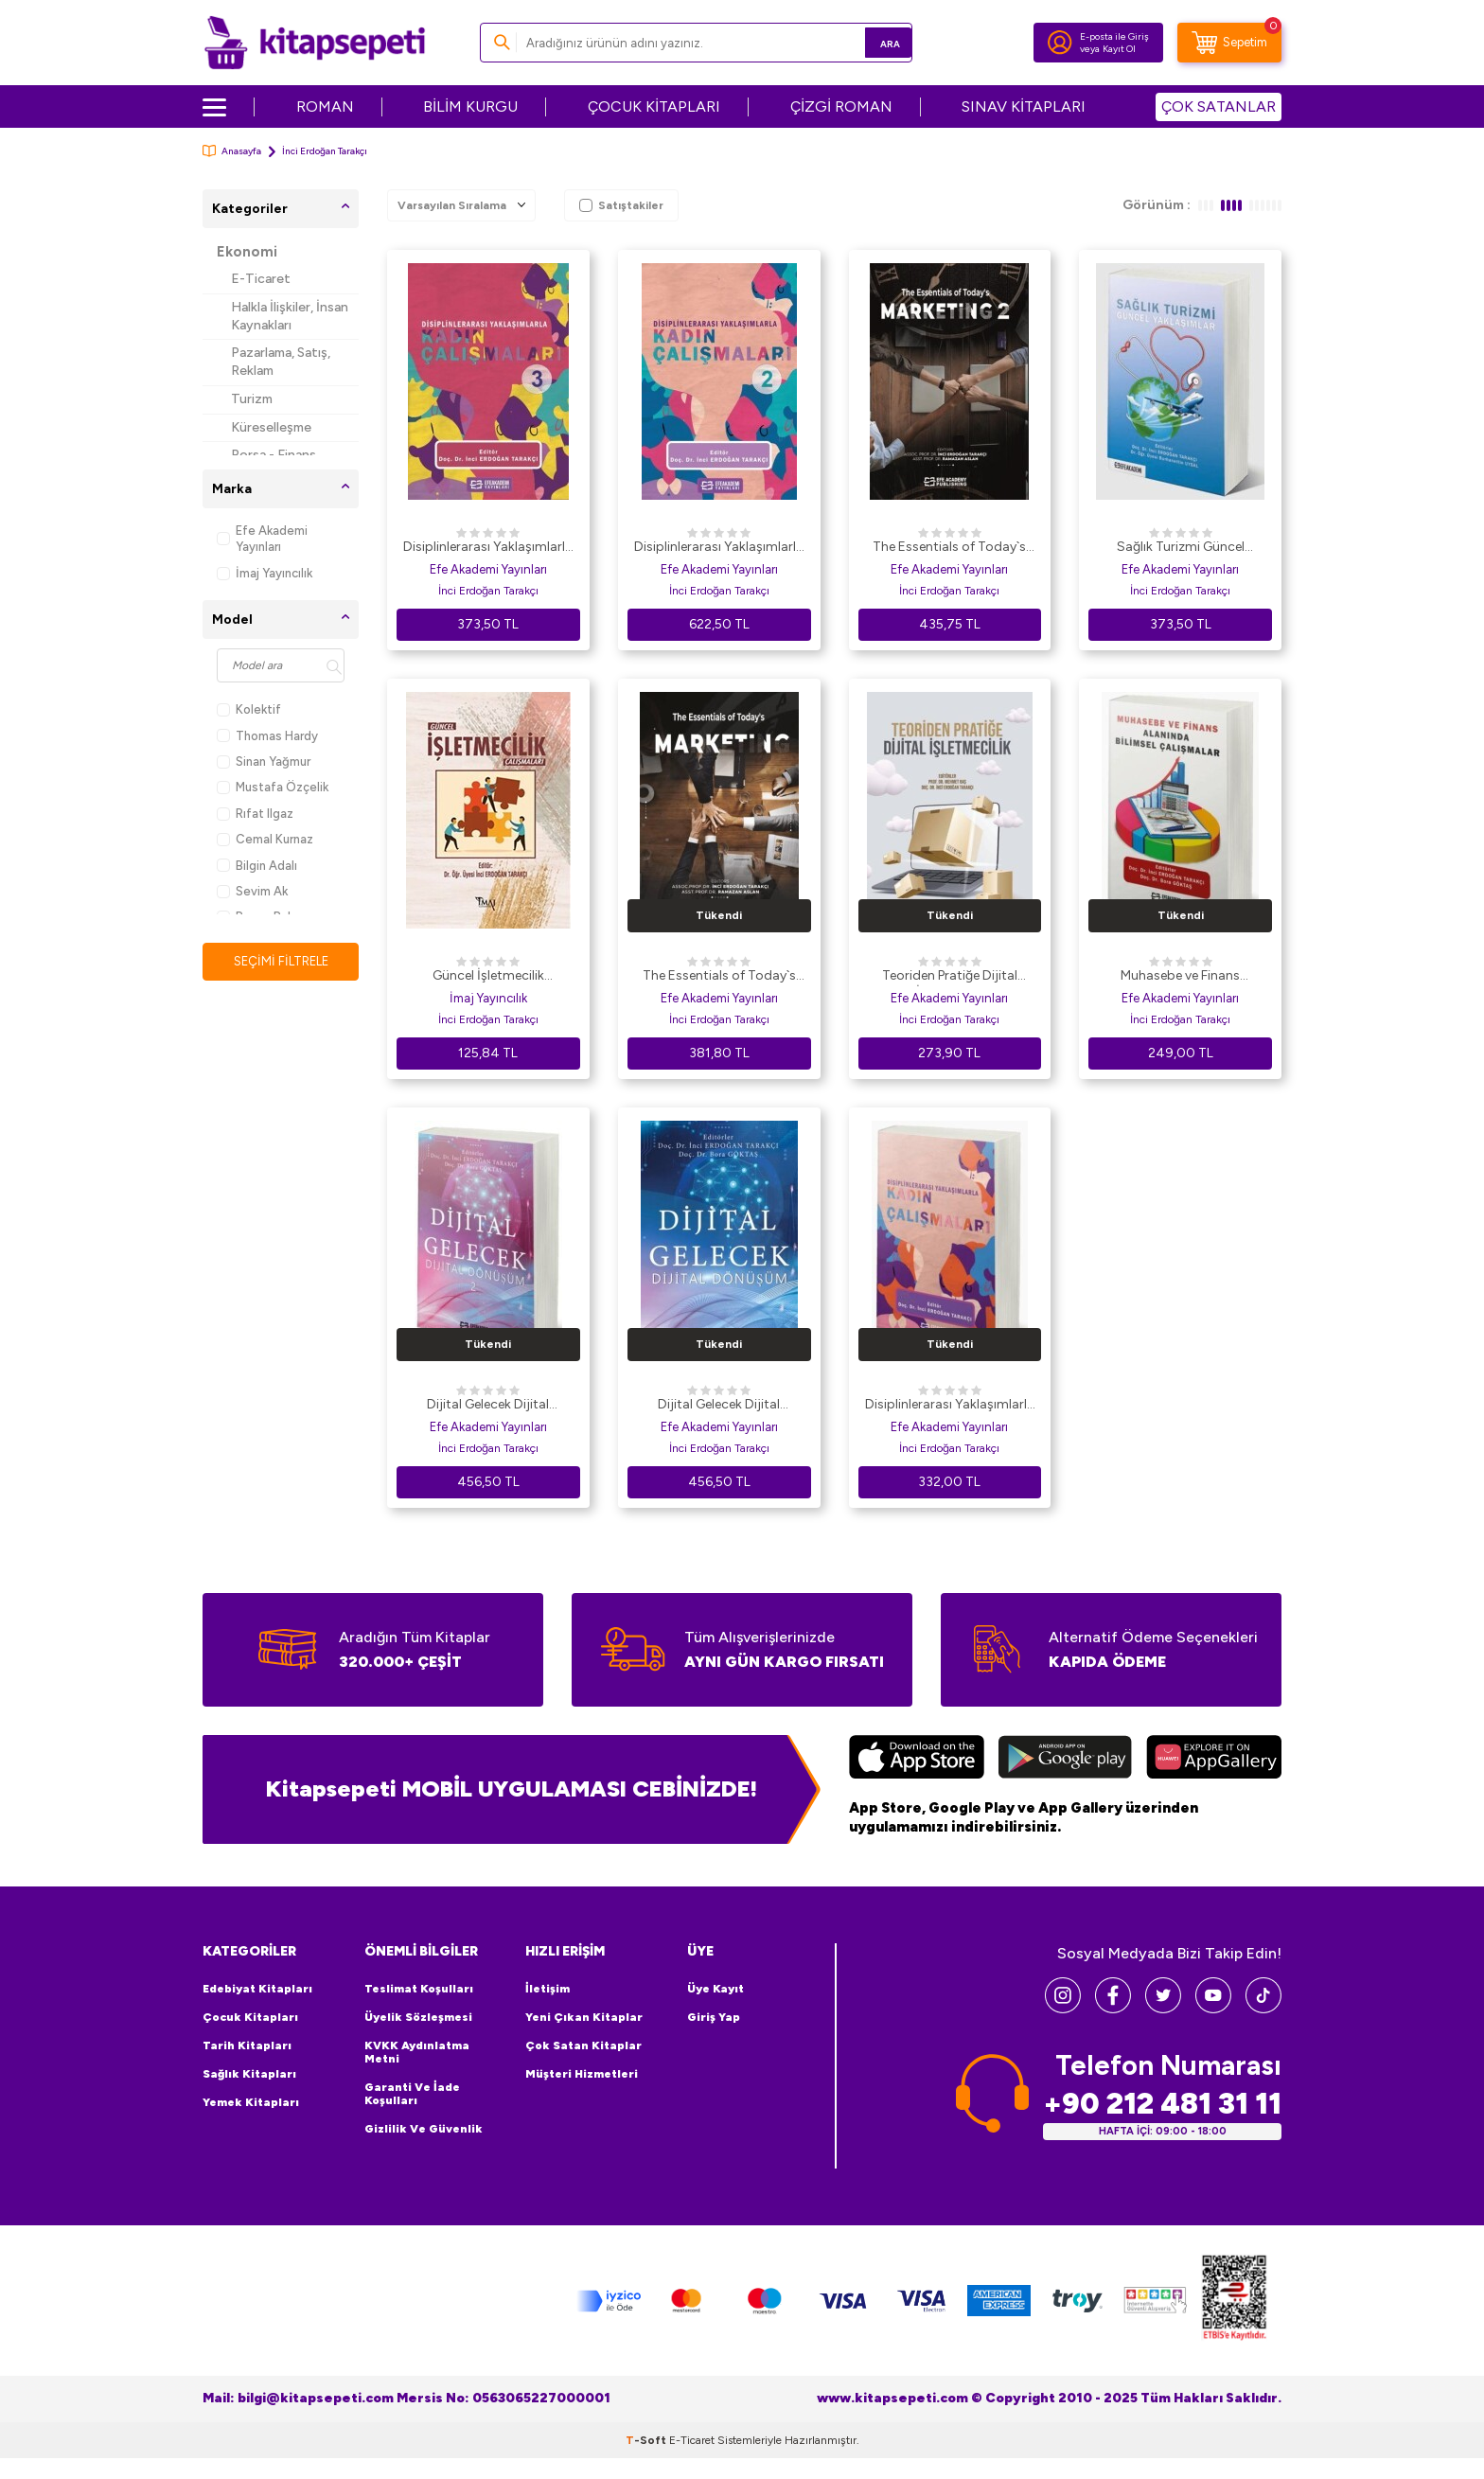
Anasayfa (232, 151)
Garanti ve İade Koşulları (412, 2094)
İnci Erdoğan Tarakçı (488, 590)
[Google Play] (1065, 1759)
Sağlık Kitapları (249, 2074)
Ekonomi (247, 251)
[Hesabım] (1060, 42)
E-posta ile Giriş (1114, 36)
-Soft (647, 2439)
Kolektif (249, 709)
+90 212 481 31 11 (1162, 2102)
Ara (870, 42)
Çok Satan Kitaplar (583, 2045)
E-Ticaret (261, 279)
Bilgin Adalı (257, 866)
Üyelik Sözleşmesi (418, 2017)
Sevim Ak (252, 891)
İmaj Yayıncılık (264, 573)
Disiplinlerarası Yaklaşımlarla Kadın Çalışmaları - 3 (488, 548)
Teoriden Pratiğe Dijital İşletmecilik (949, 976)
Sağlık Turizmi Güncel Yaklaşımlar (1181, 548)
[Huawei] (1213, 1759)
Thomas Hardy (267, 736)
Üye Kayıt (715, 1988)
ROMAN (325, 106)
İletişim (547, 1988)
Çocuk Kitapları (250, 2017)
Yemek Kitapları (251, 2102)
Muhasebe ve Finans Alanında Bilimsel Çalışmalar (1180, 976)
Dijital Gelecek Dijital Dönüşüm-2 (488, 1405)
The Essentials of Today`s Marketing (719, 976)
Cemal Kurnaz (265, 839)
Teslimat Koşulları (418, 1988)
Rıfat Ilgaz (255, 813)
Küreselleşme (271, 427)
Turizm (252, 399)
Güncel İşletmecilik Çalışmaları (488, 976)
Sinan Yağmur (263, 761)
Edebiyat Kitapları (257, 1988)
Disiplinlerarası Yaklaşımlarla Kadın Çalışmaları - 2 (719, 548)
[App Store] (916, 1759)
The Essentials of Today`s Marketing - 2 (949, 548)
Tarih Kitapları (247, 2045)
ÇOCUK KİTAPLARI (654, 106)
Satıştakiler (621, 205)
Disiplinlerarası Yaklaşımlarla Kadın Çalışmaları (949, 1405)
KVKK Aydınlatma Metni (416, 2052)
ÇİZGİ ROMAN (841, 106)
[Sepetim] (1229, 42)
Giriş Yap (713, 2017)
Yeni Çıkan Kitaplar (584, 2017)
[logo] (315, 42)
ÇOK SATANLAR (1218, 106)
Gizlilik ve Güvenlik (423, 2128)
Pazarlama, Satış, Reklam (280, 362)
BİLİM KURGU (470, 106)
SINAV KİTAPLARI (1024, 106)
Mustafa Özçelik (272, 787)
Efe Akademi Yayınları (262, 538)
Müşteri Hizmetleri (581, 2074)
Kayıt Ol (1119, 49)
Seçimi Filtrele (280, 961)
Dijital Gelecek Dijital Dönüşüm (719, 1405)
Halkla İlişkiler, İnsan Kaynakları (289, 316)
